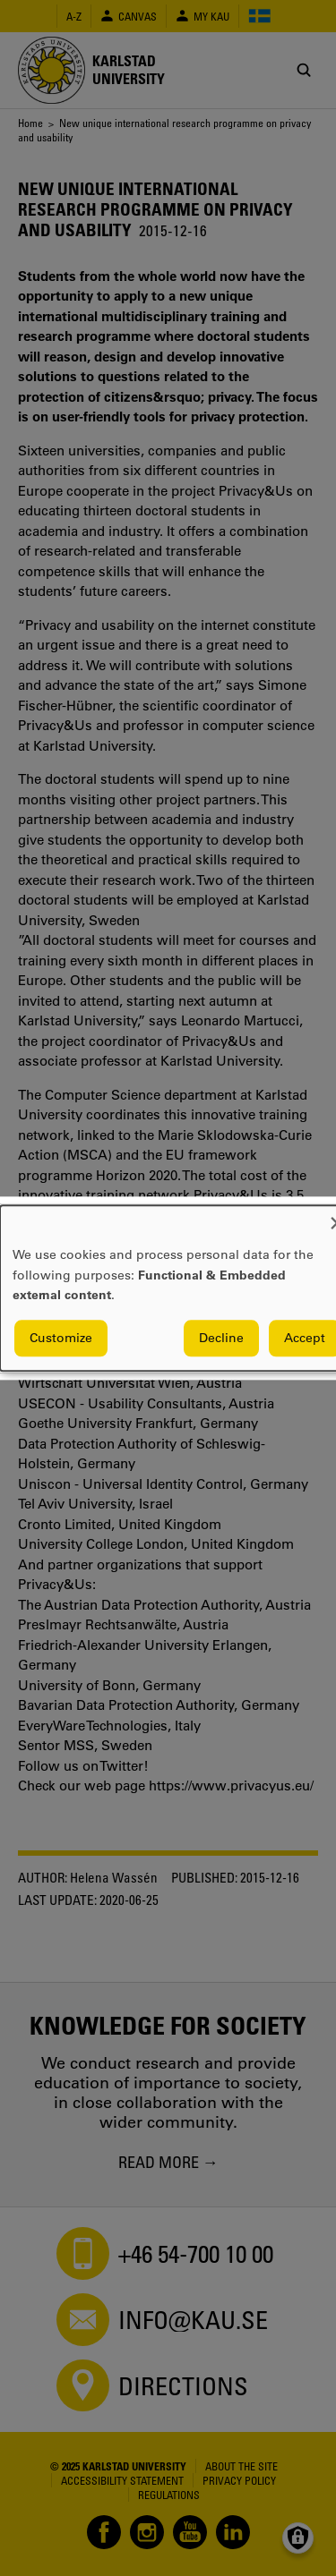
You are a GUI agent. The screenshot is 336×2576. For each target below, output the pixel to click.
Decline (221, 1338)
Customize (61, 1338)
